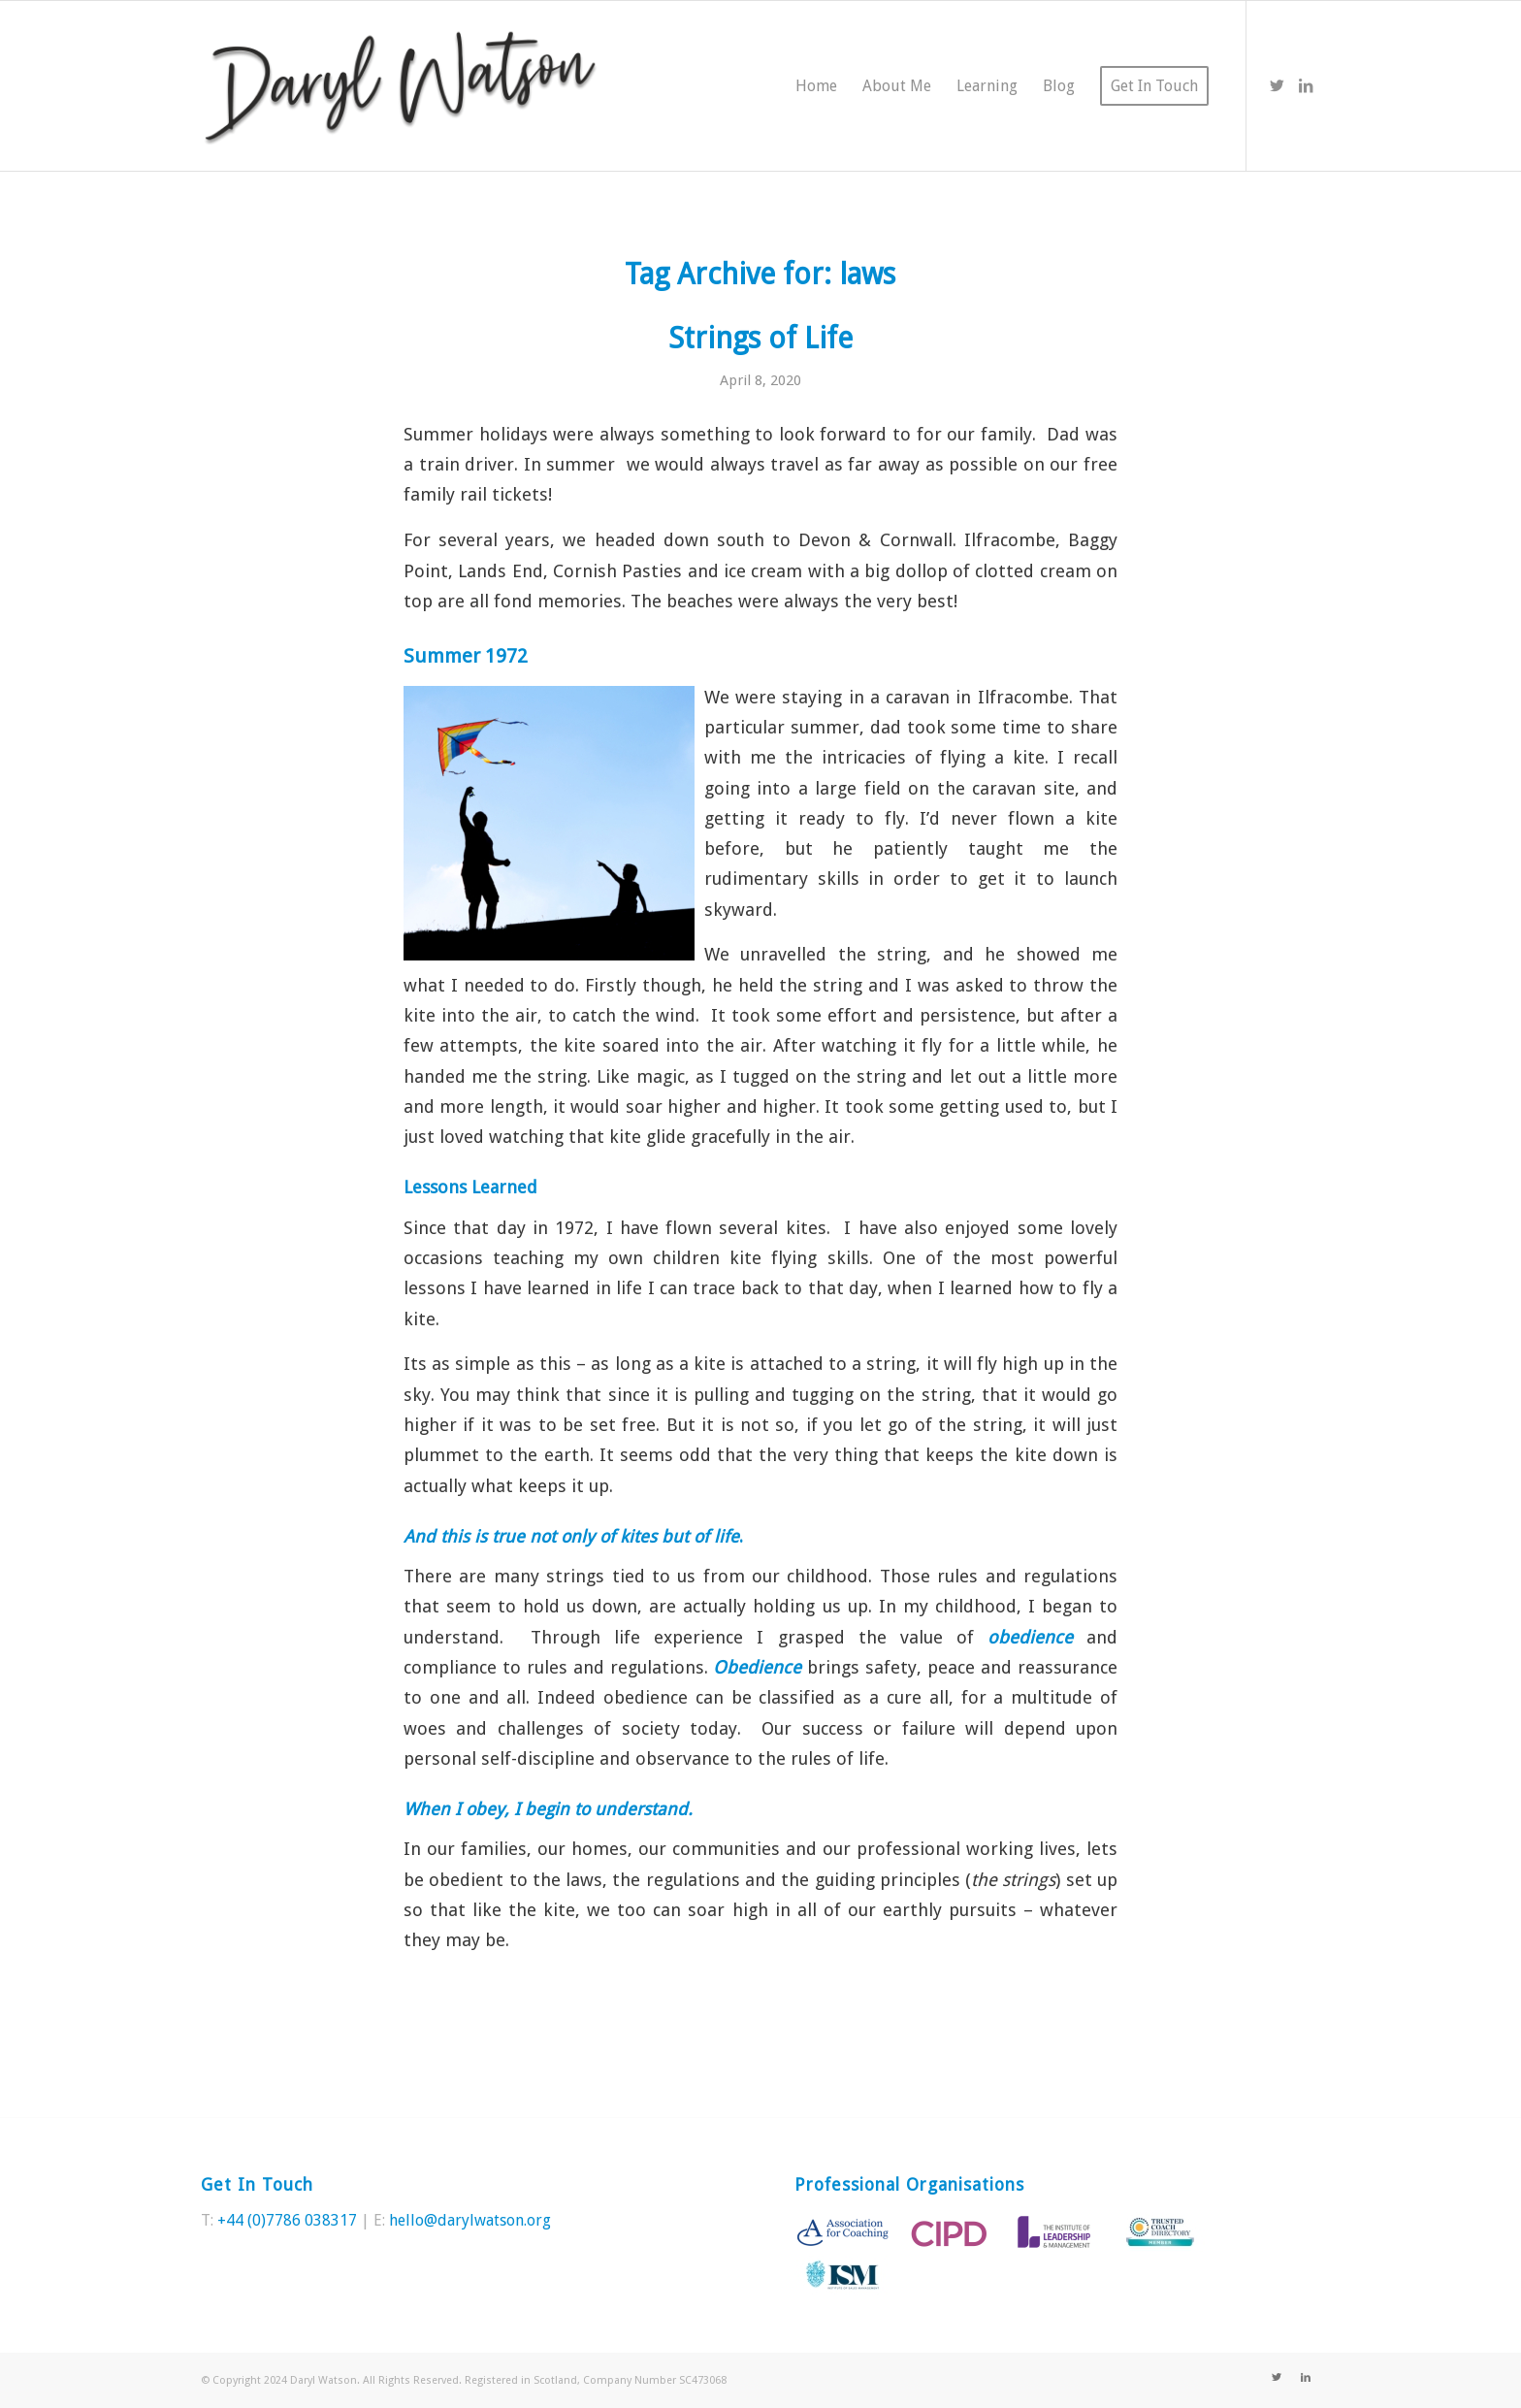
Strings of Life (760, 338)
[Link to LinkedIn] (1305, 85)
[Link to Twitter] (1276, 85)
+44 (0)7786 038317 (287, 2220)
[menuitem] (816, 86)
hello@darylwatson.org (470, 2220)
